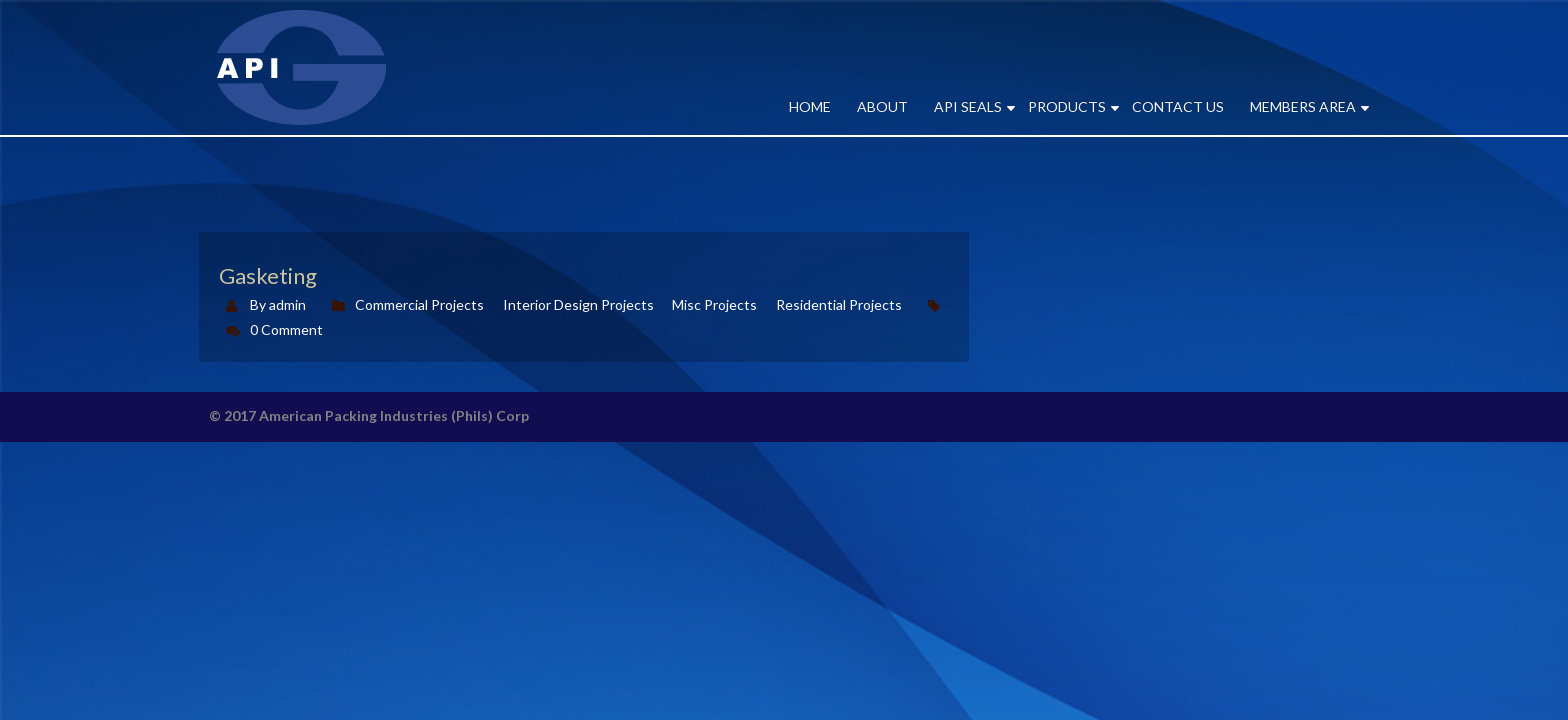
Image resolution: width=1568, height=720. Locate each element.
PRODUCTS (1067, 106)
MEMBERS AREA (1303, 106)
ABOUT (882, 106)
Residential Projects (839, 304)
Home (810, 106)
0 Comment (286, 329)
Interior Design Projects (578, 304)
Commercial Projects (419, 304)
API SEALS (968, 106)
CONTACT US (1178, 106)
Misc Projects (714, 304)
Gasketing (268, 275)
